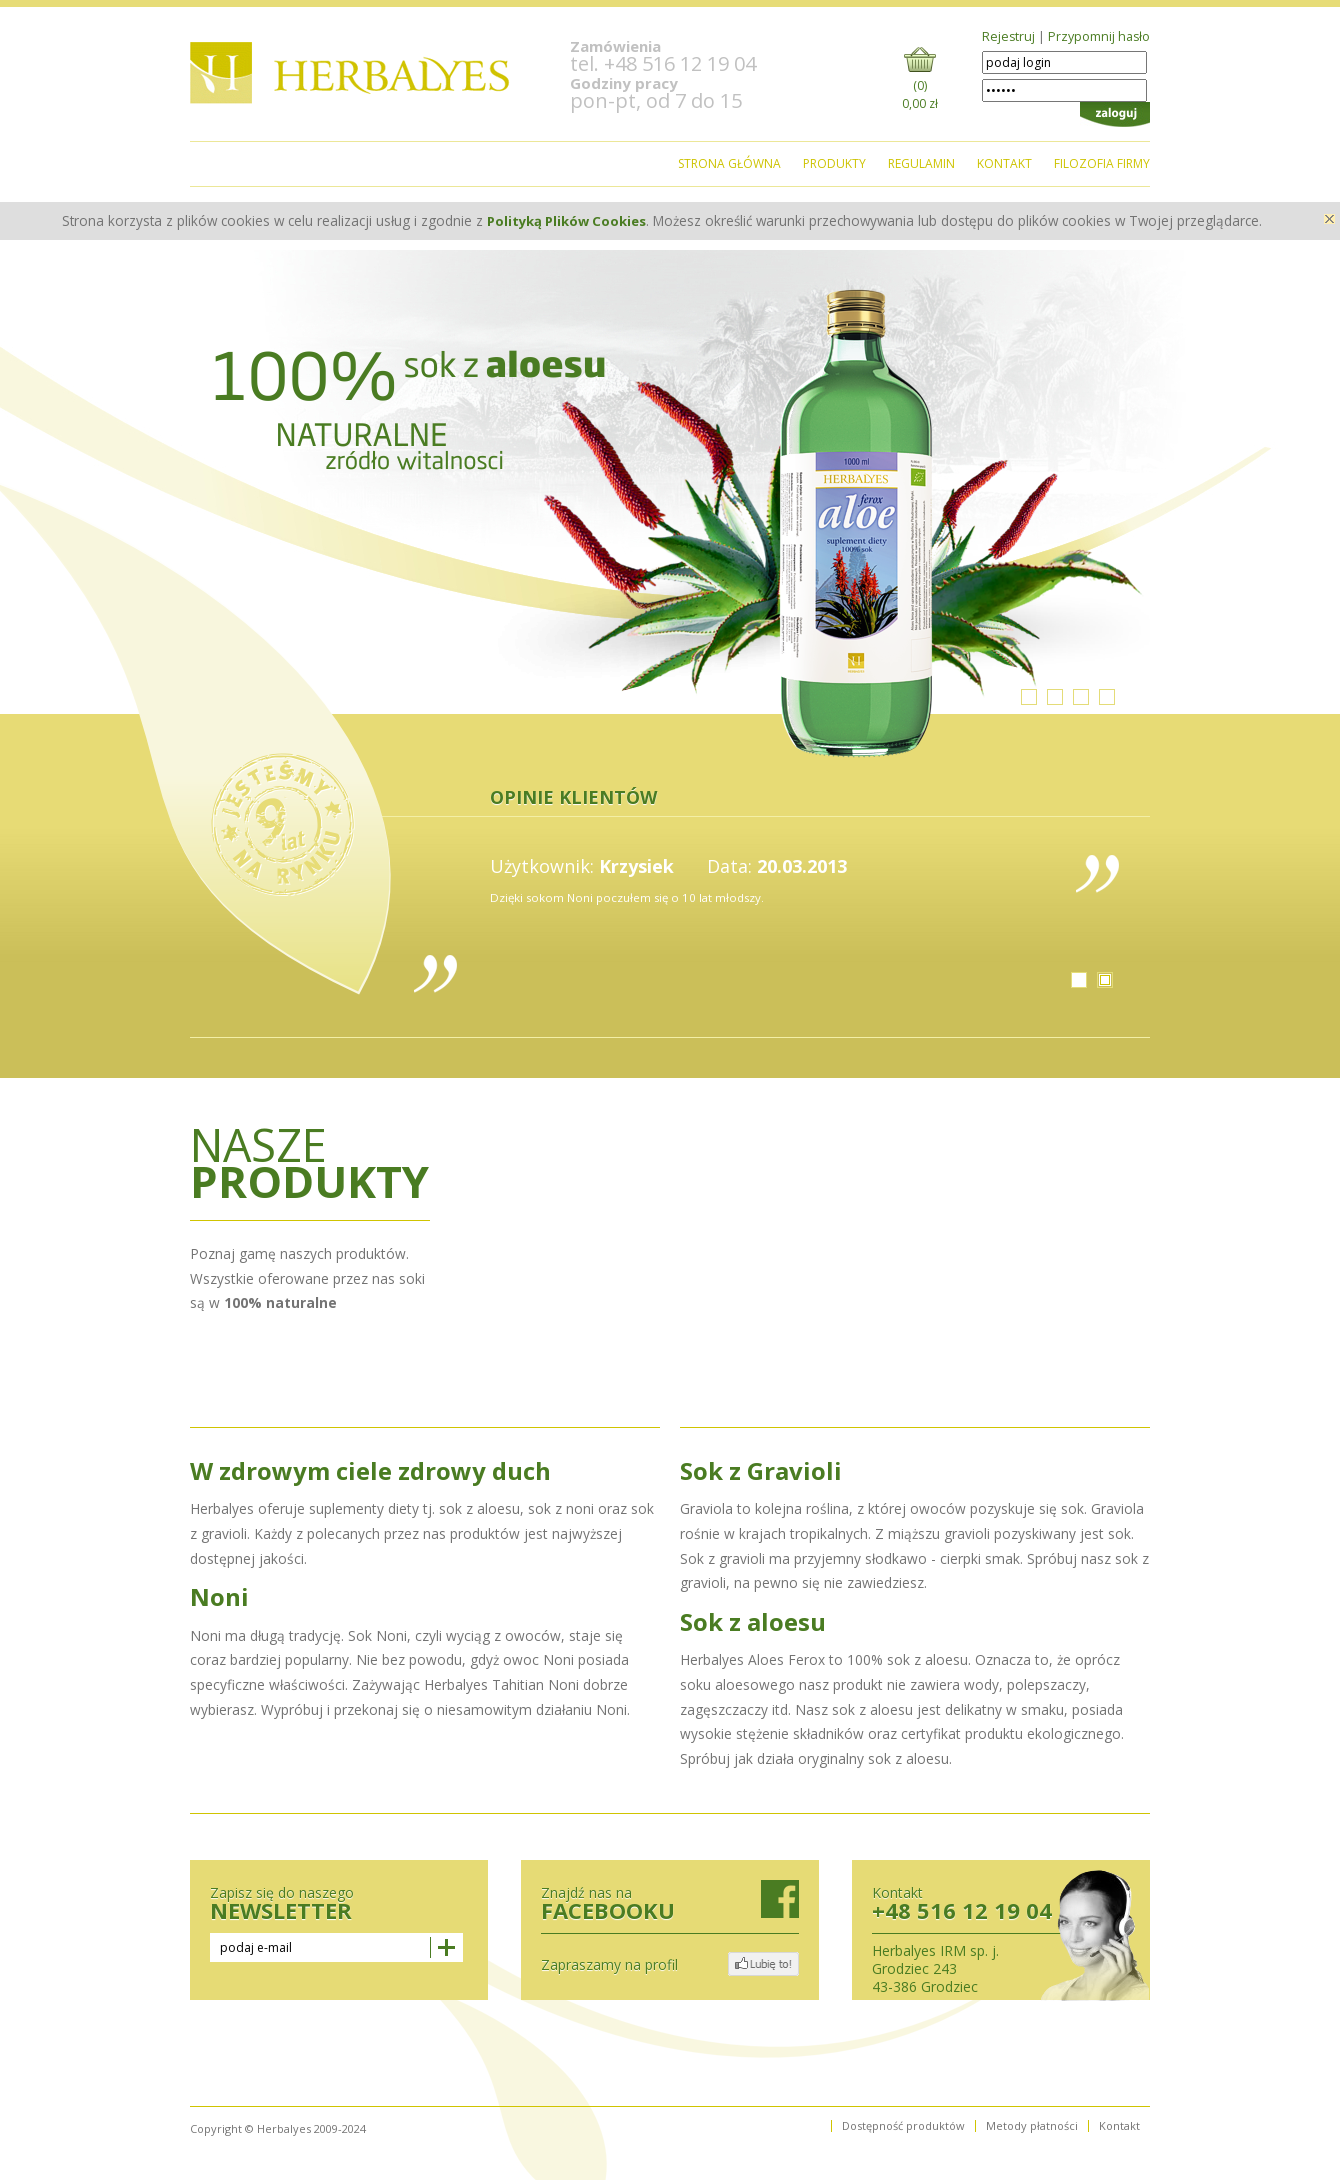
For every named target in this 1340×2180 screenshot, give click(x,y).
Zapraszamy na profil (609, 1965)
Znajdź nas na (670, 1902)
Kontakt (1119, 2126)
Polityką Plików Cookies (566, 221)
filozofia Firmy (1102, 163)
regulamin (921, 163)
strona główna (729, 163)
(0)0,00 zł (920, 92)
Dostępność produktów (903, 2126)
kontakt (1004, 163)
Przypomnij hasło (1099, 36)
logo (350, 73)
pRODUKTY (834, 163)
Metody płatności (1032, 2126)
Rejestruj (1008, 36)
